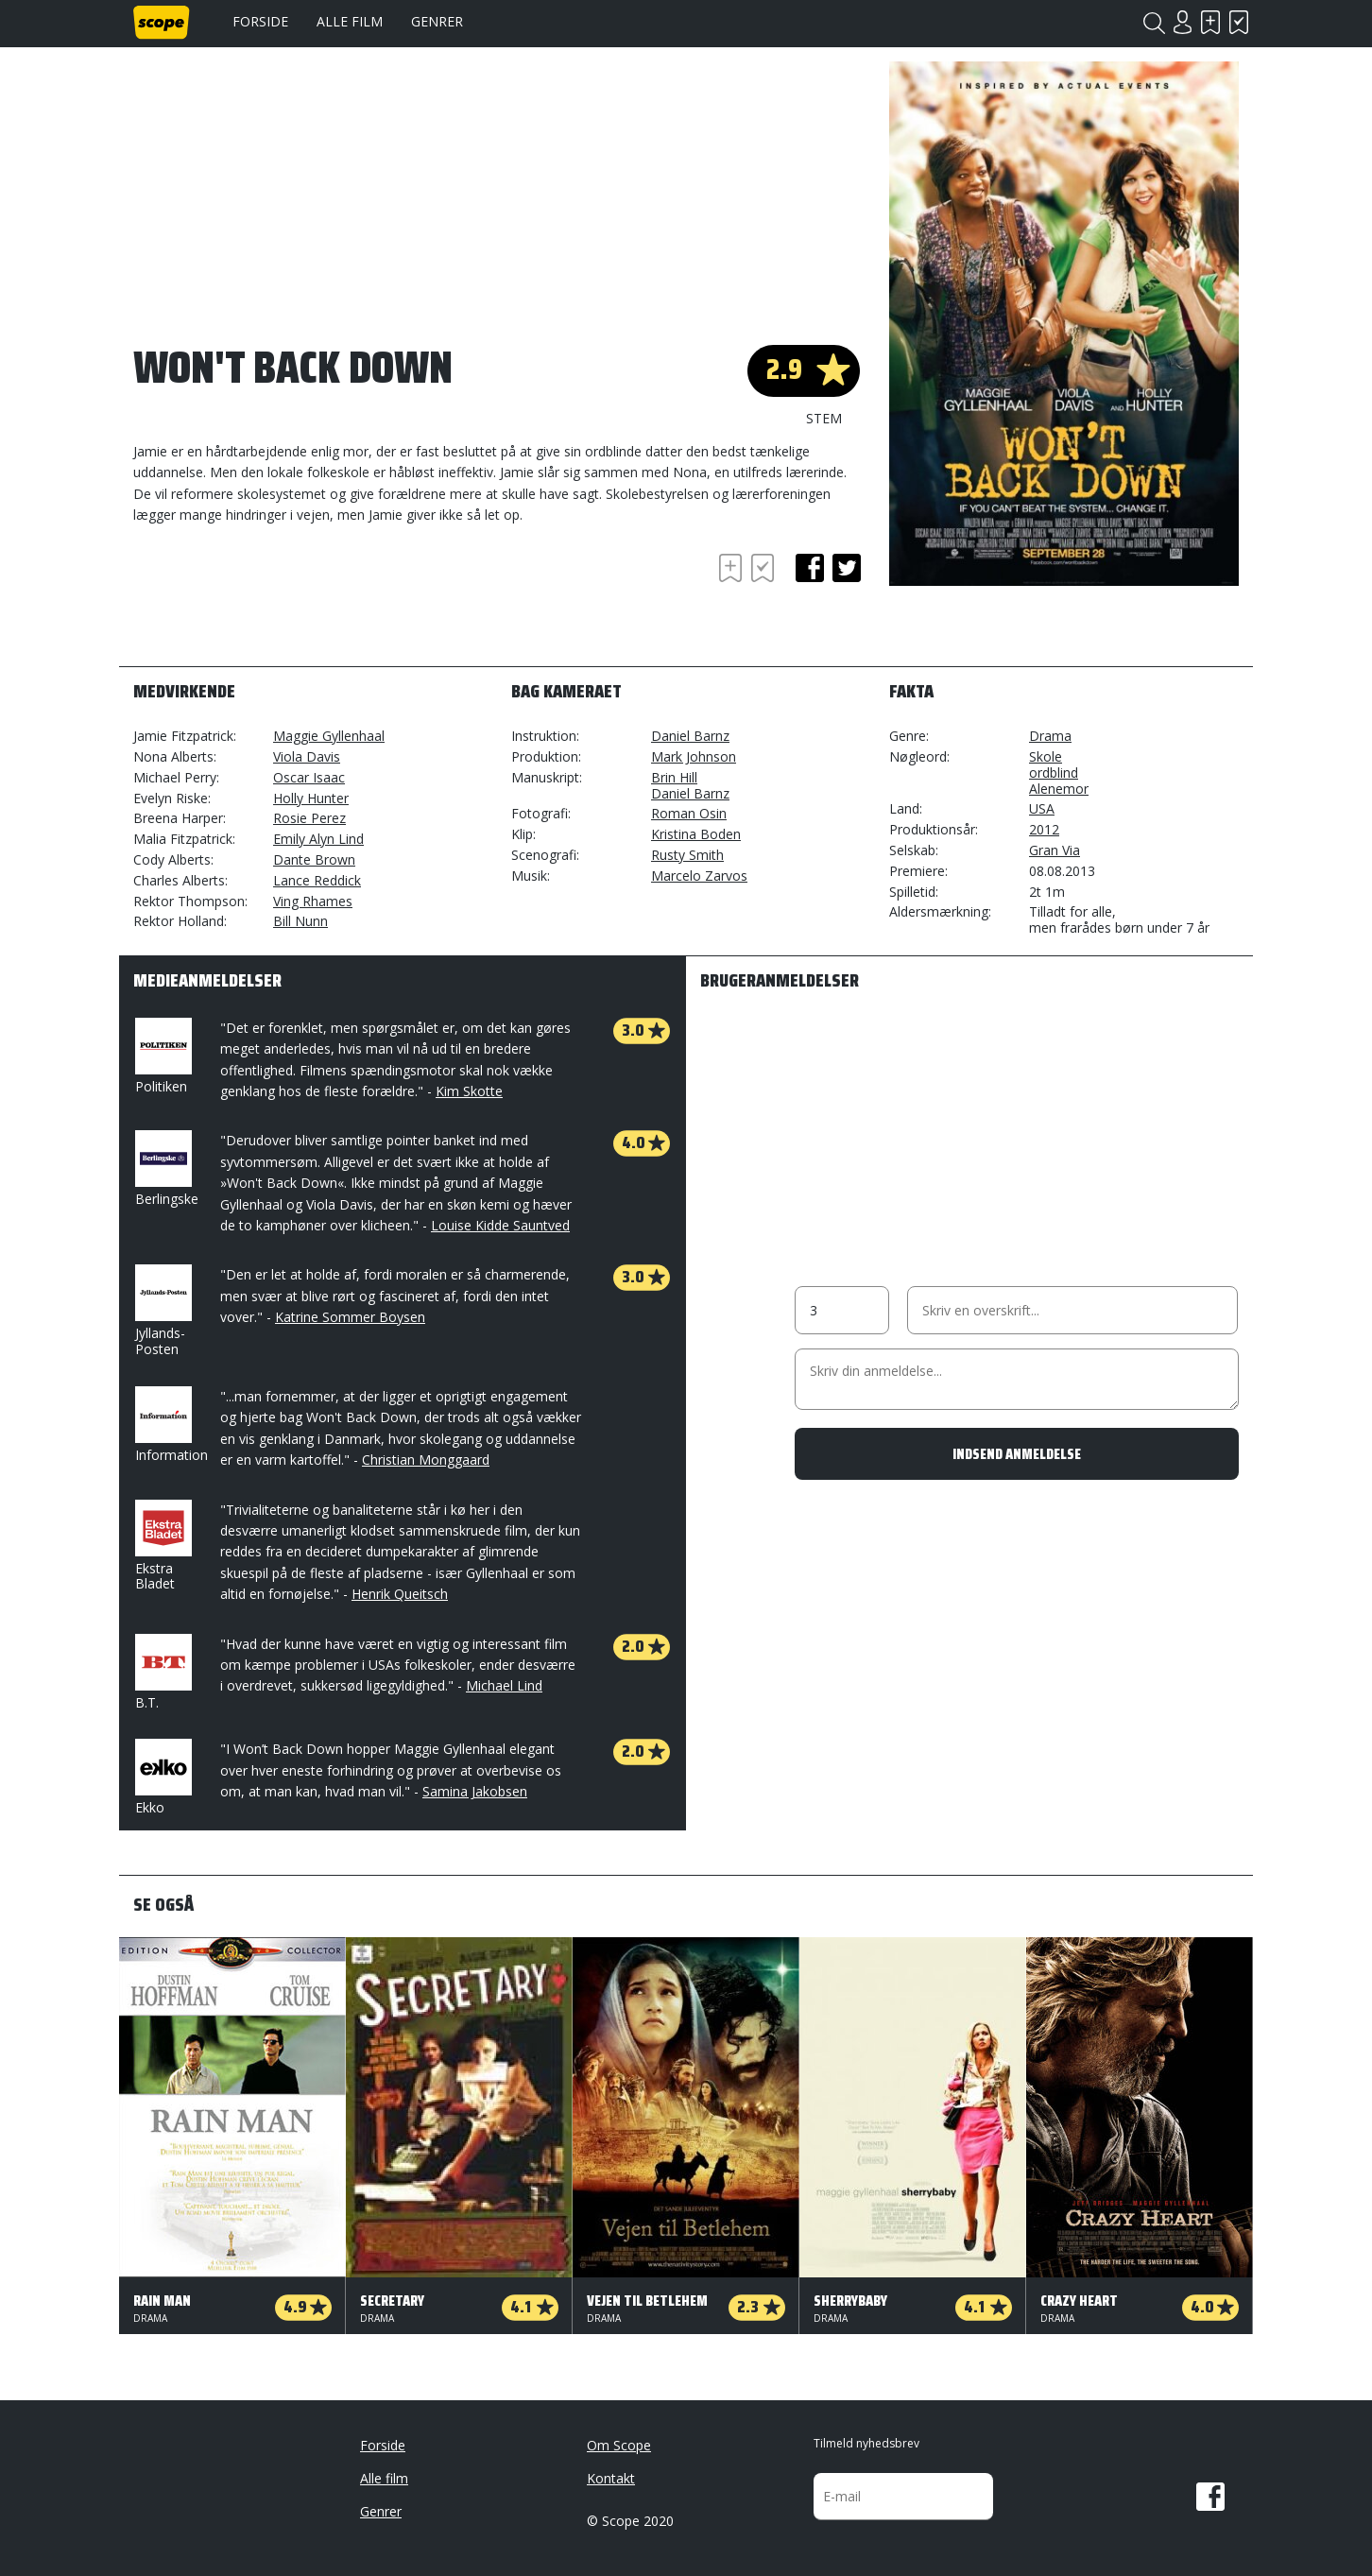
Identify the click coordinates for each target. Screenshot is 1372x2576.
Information (171, 1425)
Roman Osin (689, 813)
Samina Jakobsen (474, 1791)
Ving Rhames (312, 901)
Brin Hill (674, 777)
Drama (1050, 736)
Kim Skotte (469, 1091)
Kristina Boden (696, 834)
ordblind (1053, 772)
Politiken (161, 1056)
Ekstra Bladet (161, 1546)
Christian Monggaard (425, 1459)
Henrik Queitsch (400, 1594)
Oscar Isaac (309, 777)
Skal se (1210, 22)
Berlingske (166, 1169)
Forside (260, 21)
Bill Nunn (300, 921)
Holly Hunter (311, 798)
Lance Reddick (317, 880)
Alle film (350, 21)
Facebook (1210, 2496)
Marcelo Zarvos (699, 875)
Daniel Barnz (690, 736)
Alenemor (1059, 789)
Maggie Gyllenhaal (329, 736)
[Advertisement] (284, 601)
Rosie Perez (309, 818)
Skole (1045, 756)
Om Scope (619, 2445)
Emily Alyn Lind (318, 839)
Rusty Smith (687, 855)
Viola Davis (306, 756)
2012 (1044, 829)
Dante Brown (314, 859)
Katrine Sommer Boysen (350, 1317)
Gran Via (1054, 850)
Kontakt (611, 2478)
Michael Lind (504, 1685)
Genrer (437, 21)
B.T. (161, 1672)
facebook (810, 568)
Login (1182, 22)
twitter (846, 568)
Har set (1239, 22)
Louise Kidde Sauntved (500, 1225)
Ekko (161, 1777)
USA (1042, 808)
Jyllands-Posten (161, 1311)
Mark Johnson (693, 756)
